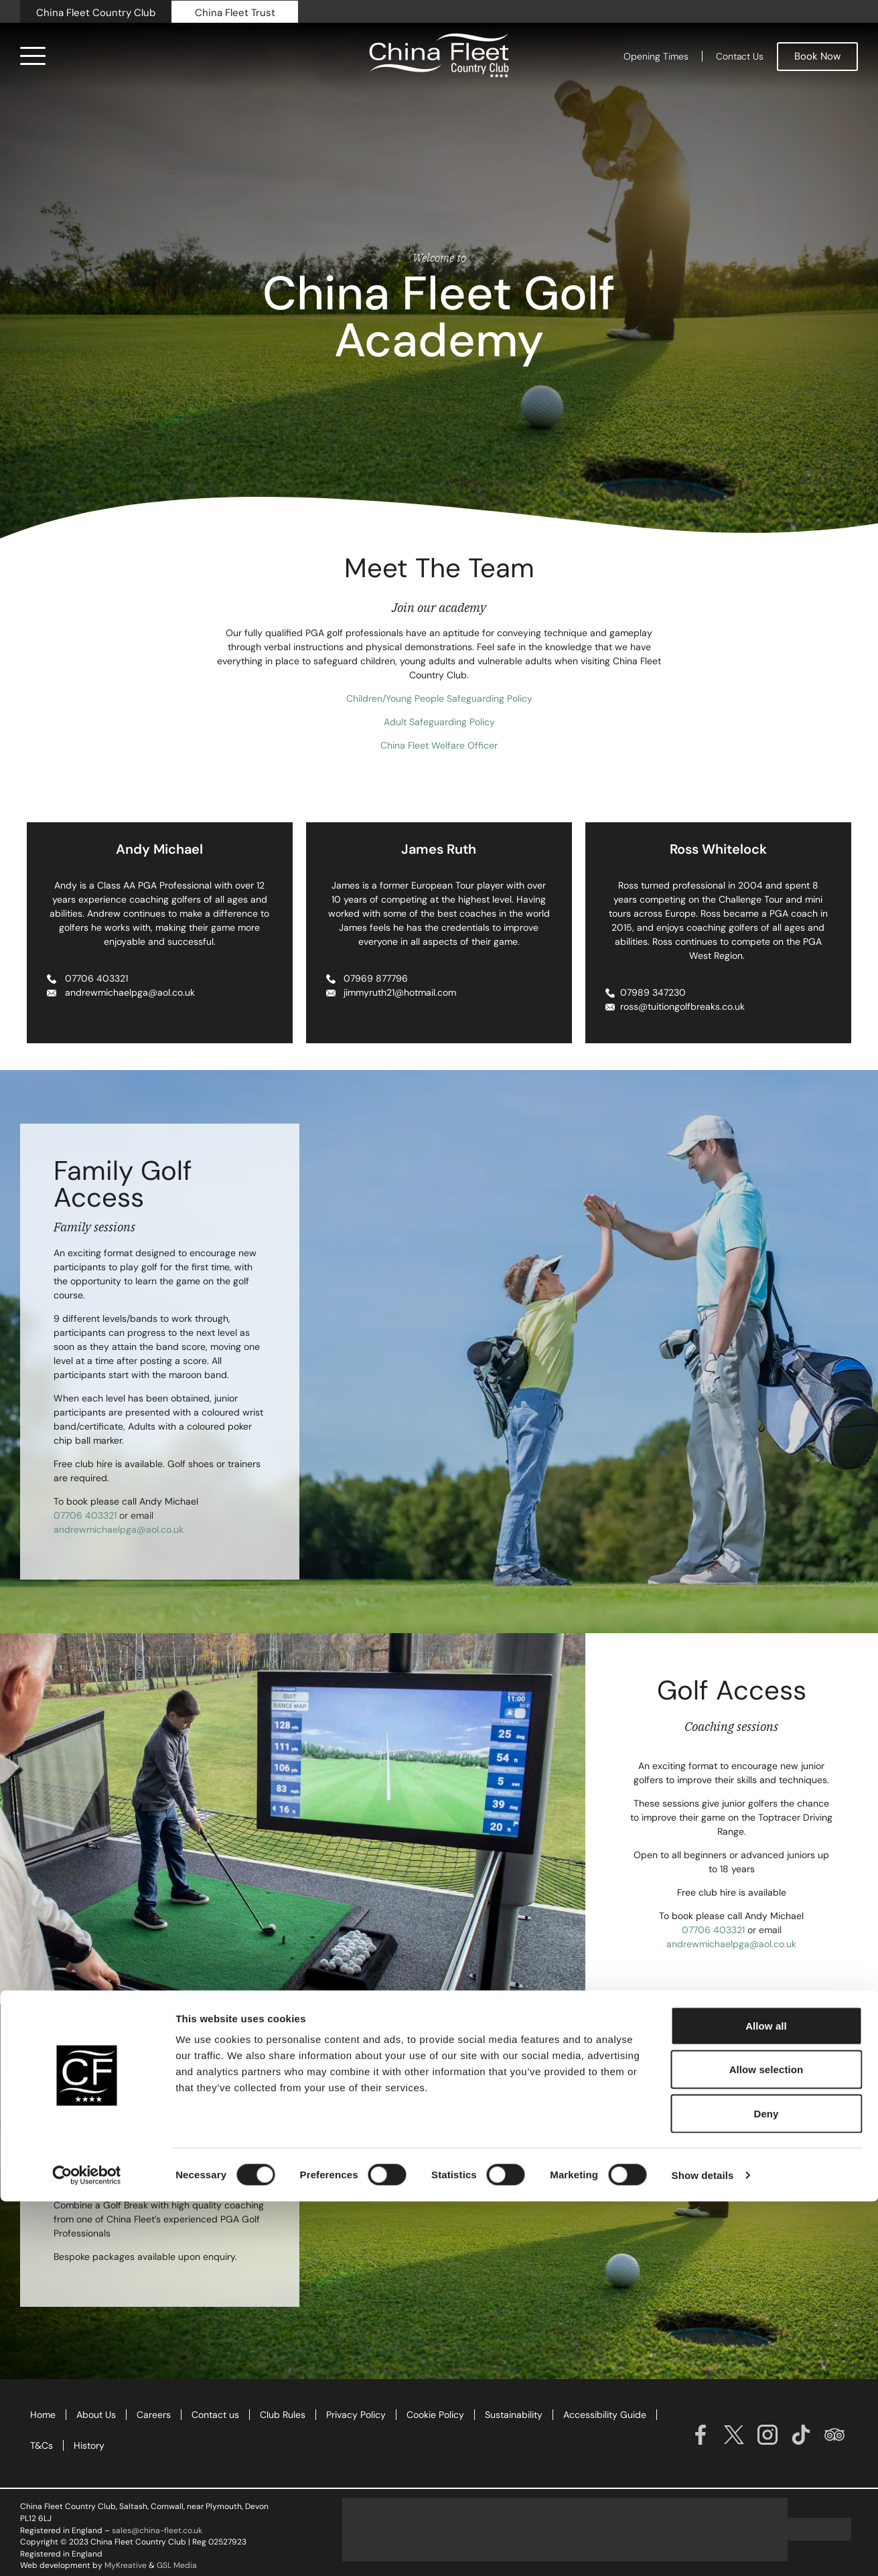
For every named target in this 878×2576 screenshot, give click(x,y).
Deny (765, 2488)
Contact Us (739, 56)
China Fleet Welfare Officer (439, 745)
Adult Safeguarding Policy (439, 722)
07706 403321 (85, 1515)
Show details (703, 2549)
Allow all (766, 2400)
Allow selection (766, 2444)
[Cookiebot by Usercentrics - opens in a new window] (86, 2550)
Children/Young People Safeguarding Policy (439, 698)
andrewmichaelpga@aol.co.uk (119, 1529)
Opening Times (656, 56)
